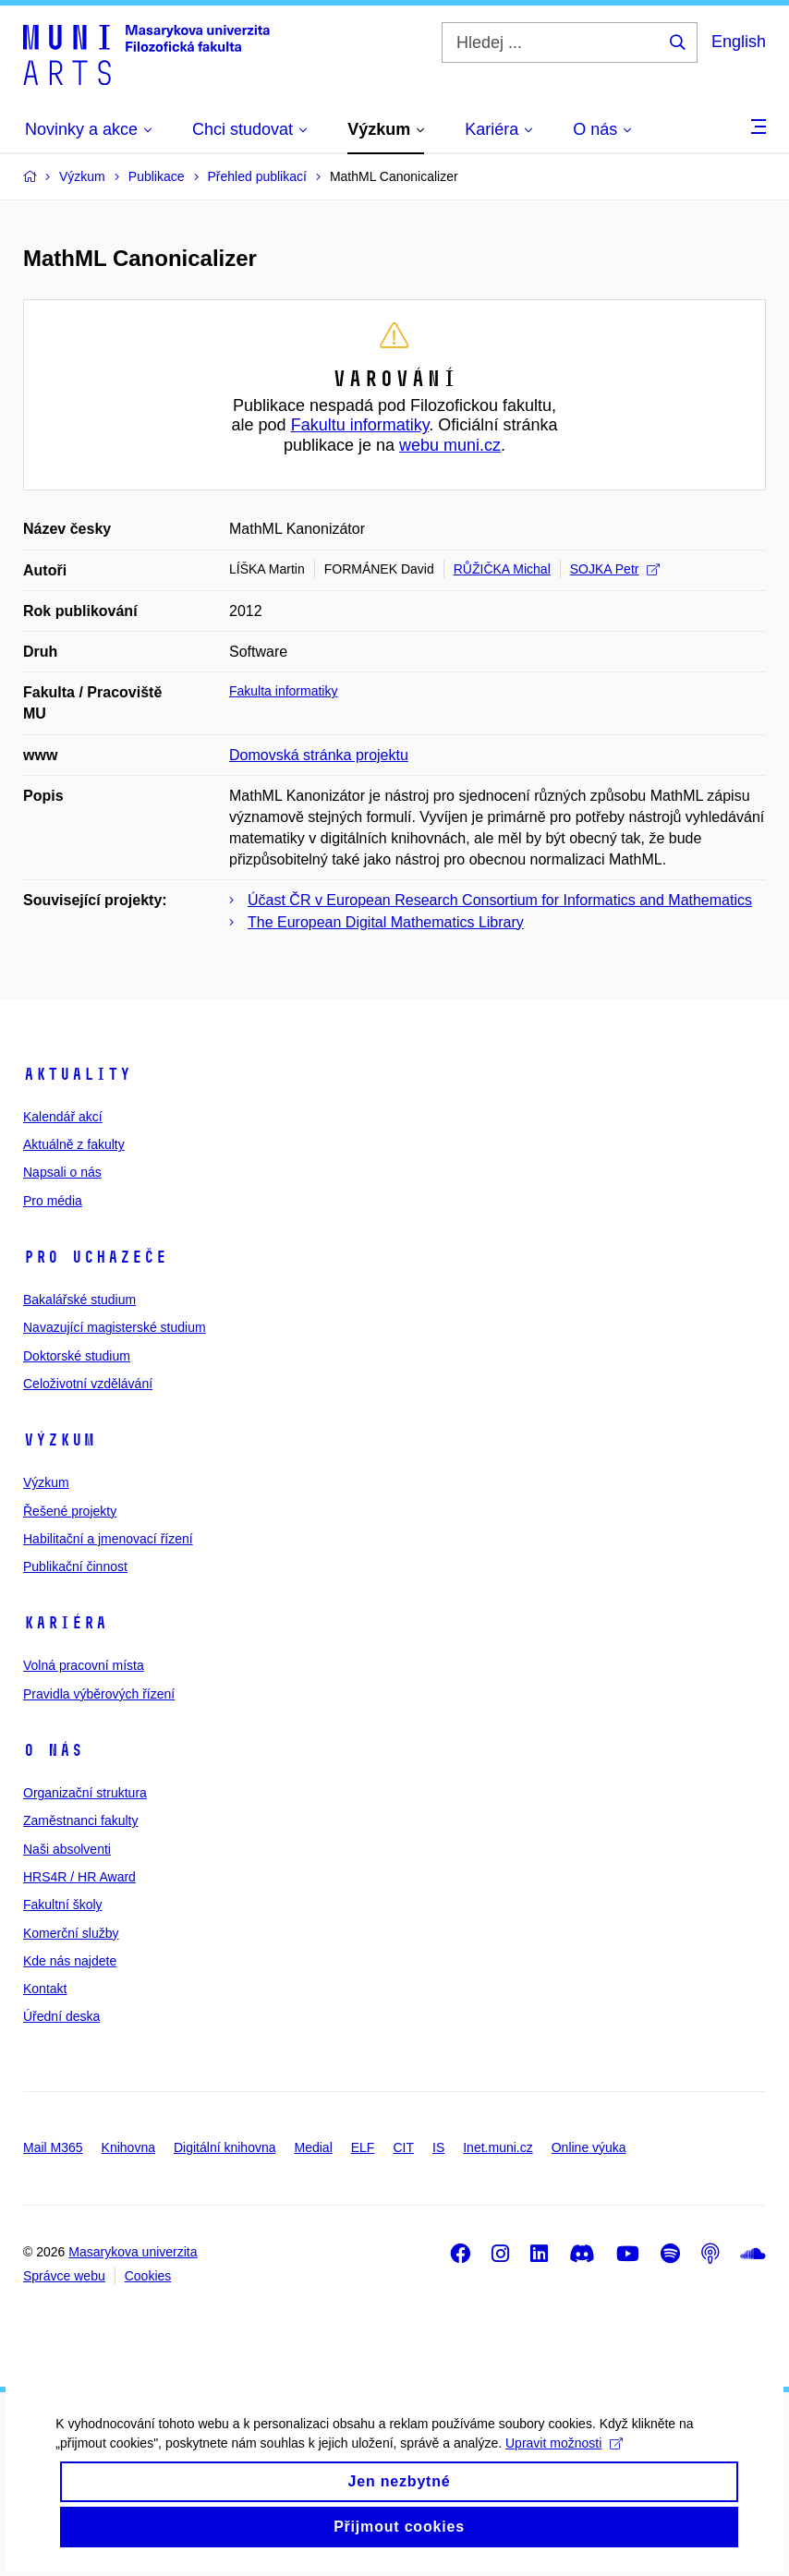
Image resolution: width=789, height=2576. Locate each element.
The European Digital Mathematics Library (386, 922)
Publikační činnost (75, 1566)
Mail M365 (53, 2147)
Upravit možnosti (564, 2453)
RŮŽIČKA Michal (502, 569)
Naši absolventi (67, 1849)
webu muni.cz (450, 445)
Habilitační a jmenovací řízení (108, 1538)
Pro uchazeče (95, 1257)
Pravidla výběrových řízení (99, 1694)
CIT (403, 2147)
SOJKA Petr (615, 569)
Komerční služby (70, 1933)
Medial (314, 2147)
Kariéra (65, 1623)
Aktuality (77, 1074)
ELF (363, 2147)
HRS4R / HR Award (79, 1876)
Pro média (52, 1200)
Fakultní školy (63, 1904)
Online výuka (589, 2147)
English (738, 41)
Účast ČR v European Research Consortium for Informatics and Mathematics (500, 900)
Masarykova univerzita (132, 2251)
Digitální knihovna (225, 2147)
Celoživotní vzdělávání (87, 1383)
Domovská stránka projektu (318, 755)
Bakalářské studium (79, 1299)
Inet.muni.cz (497, 2147)
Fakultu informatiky (360, 425)
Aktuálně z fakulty (74, 1144)
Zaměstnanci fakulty (81, 1820)
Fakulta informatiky (283, 690)
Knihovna (128, 2147)
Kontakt (45, 1988)
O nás (53, 1750)
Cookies (148, 2275)
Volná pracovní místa (83, 1665)
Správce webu (64, 2275)
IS (438, 2147)
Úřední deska (61, 2016)
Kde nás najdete (69, 1960)
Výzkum (59, 1440)
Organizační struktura (85, 1792)
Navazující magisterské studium (114, 1327)
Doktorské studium (76, 1355)
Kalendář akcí (63, 1116)
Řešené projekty (69, 1511)
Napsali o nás (62, 1172)
